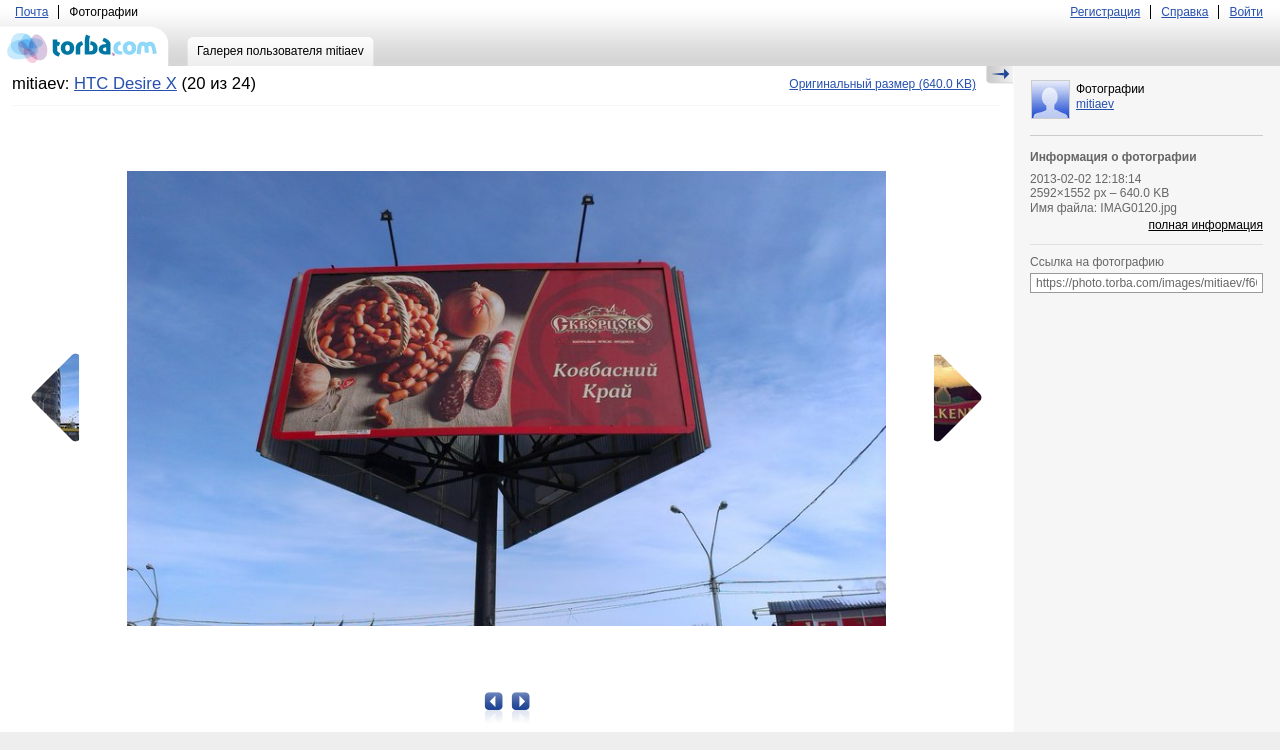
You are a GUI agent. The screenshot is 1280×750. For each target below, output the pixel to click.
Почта (31, 12)
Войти (1246, 12)
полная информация (1205, 225)
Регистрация (1105, 12)
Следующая (951, 398)
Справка (1184, 12)
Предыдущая (62, 398)
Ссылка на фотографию (1097, 262)
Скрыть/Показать (999, 75)
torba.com (84, 46)
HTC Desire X (125, 83)
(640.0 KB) (882, 84)
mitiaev (1095, 104)
